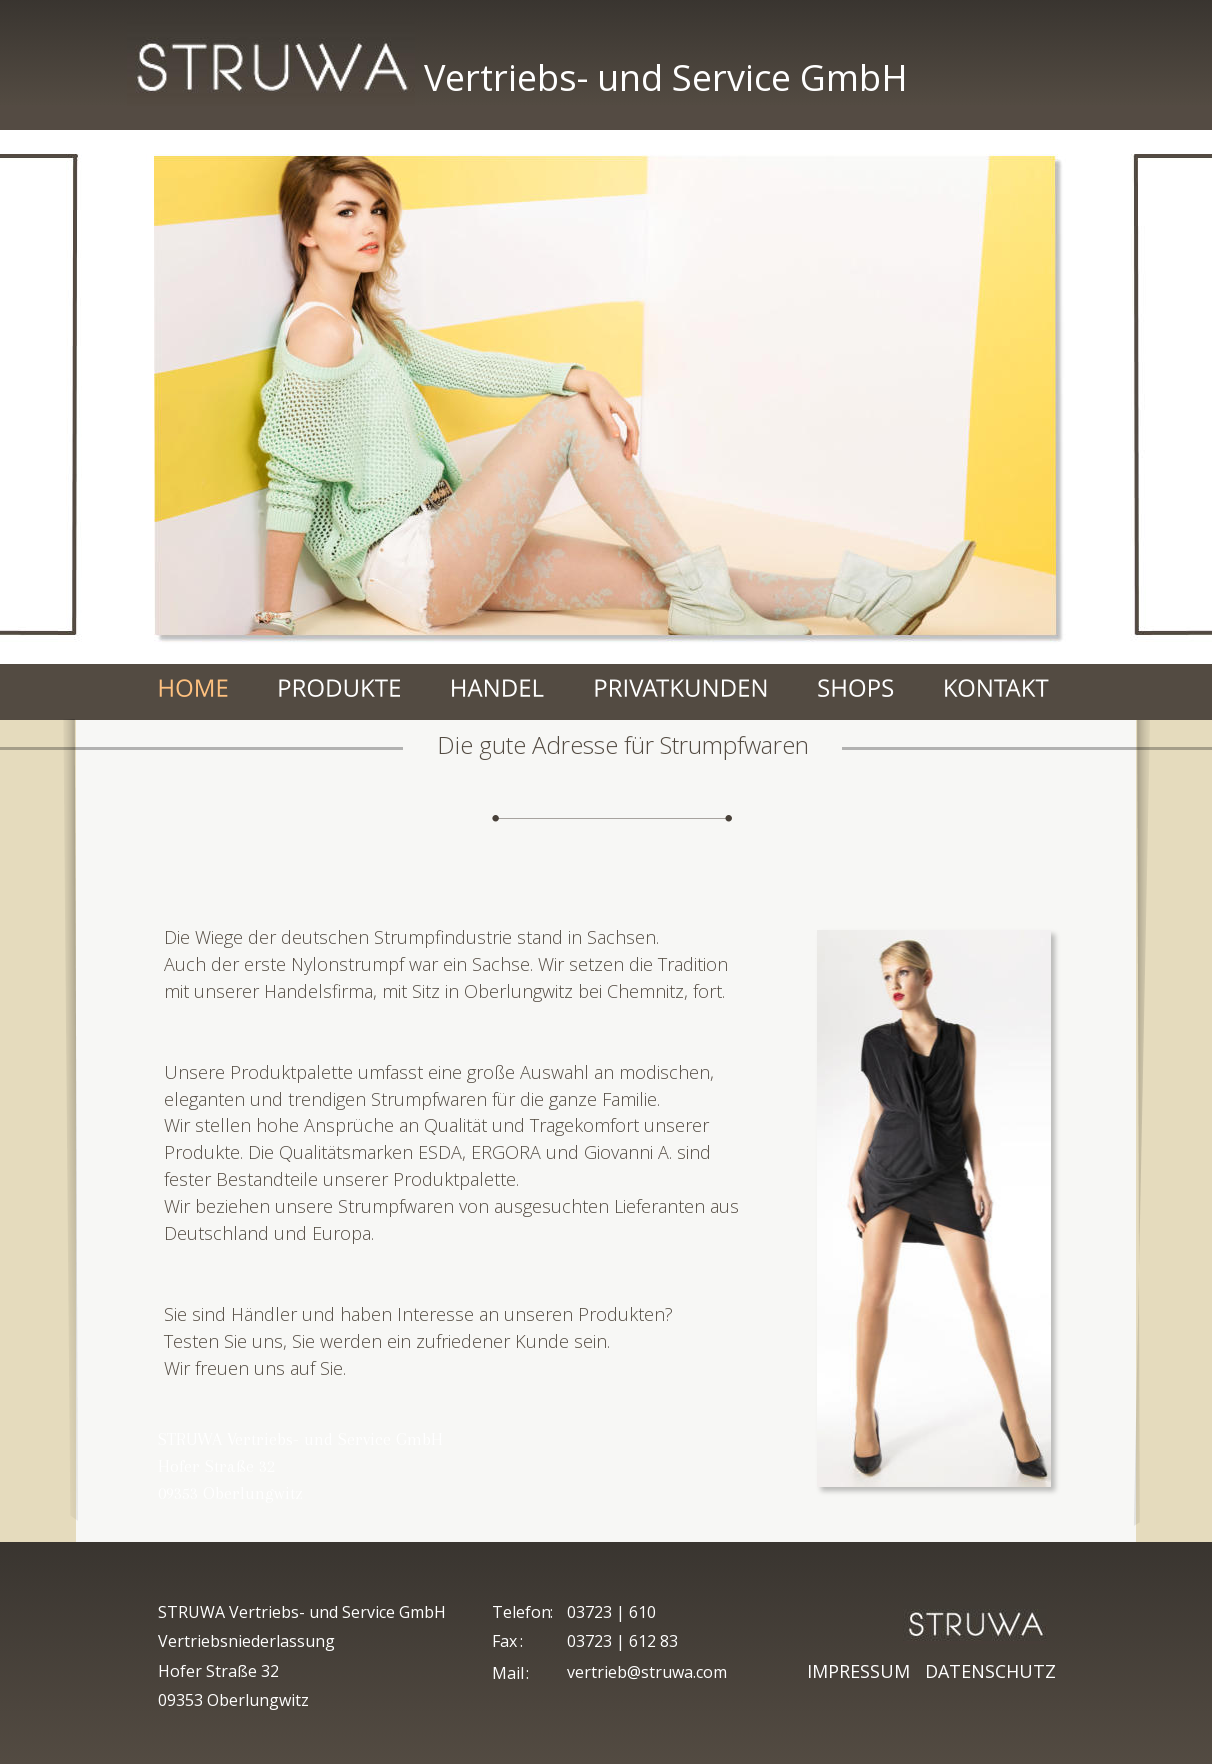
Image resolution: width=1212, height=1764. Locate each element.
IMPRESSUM (863, 1671)
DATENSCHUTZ (990, 1671)
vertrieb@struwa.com (647, 1672)
